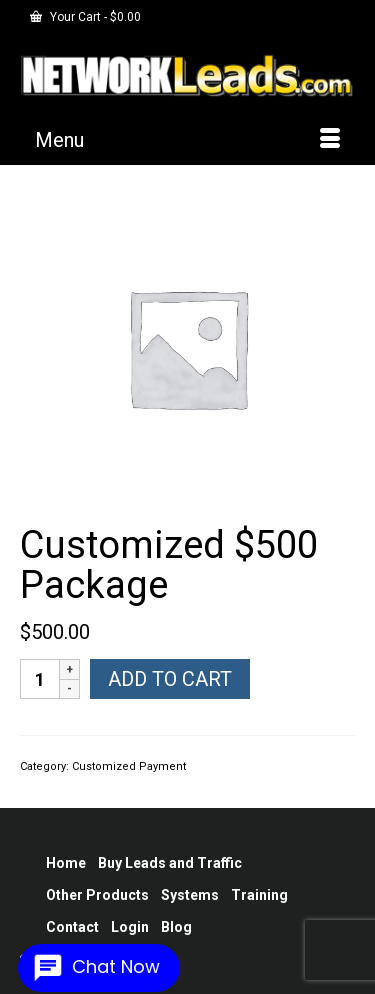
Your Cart (85, 17)
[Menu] (187, 140)
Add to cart (170, 679)
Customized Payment (129, 766)
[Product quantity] (40, 679)
